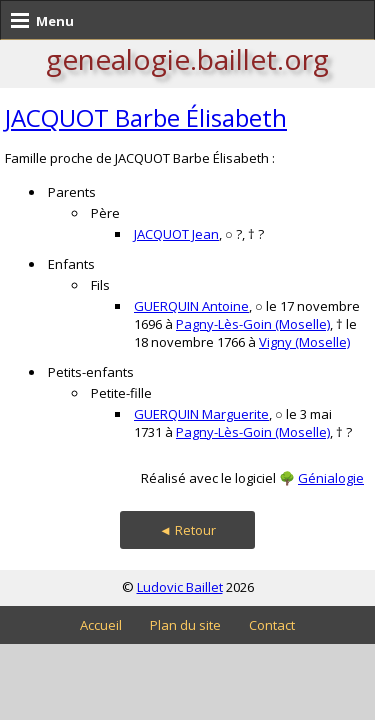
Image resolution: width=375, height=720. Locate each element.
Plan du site (185, 625)
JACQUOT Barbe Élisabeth (146, 117)
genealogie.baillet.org (187, 59)
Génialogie (331, 478)
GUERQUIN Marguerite (201, 414)
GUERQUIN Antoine (191, 306)
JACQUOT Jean (176, 234)
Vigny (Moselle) (304, 342)
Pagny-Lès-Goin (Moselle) (253, 324)
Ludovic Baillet (180, 587)
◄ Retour (187, 530)
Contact (272, 625)
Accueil (101, 625)
